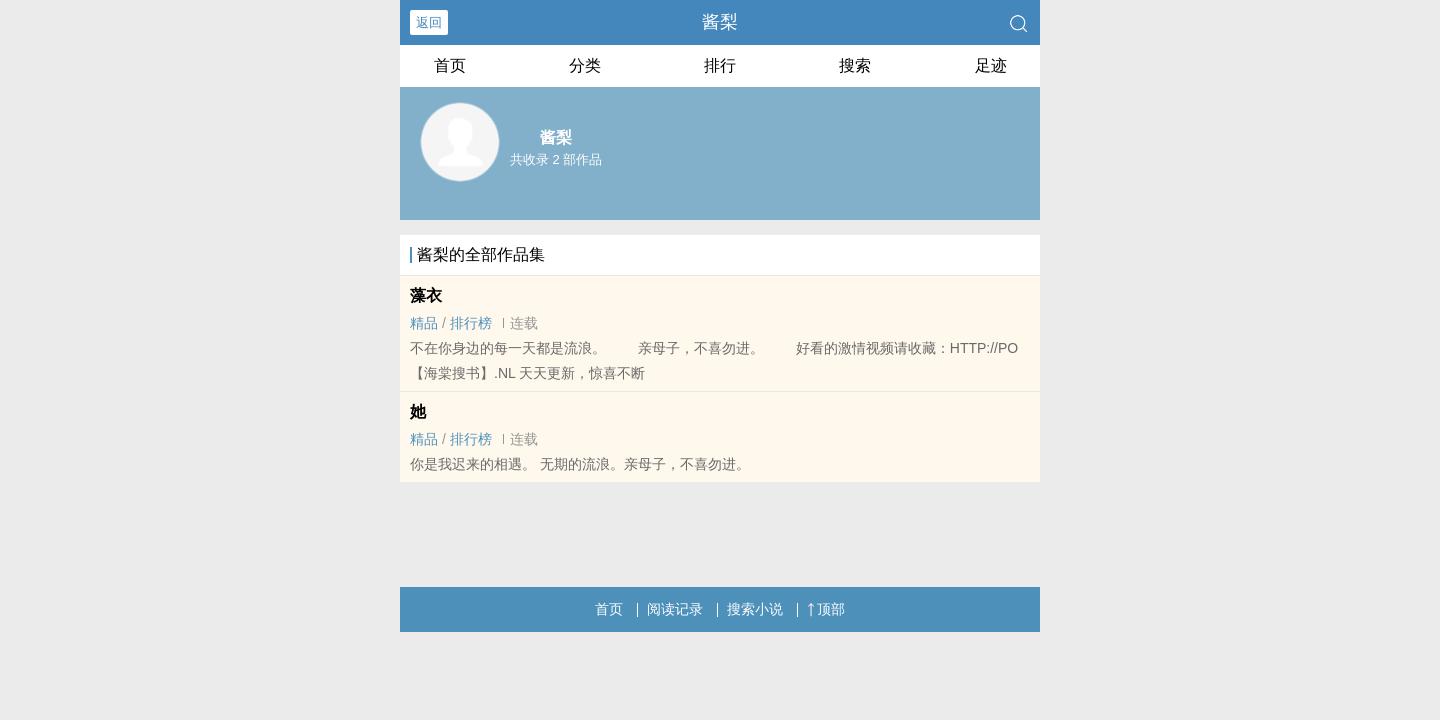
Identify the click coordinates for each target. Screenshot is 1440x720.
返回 (429, 22)
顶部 (826, 609)
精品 (424, 323)
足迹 (991, 65)
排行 (720, 65)
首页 (450, 65)
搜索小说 (755, 609)
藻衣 (426, 295)
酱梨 (720, 22)
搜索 (855, 65)
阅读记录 (675, 609)
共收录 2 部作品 (556, 159)
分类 (585, 65)
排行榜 (471, 323)
